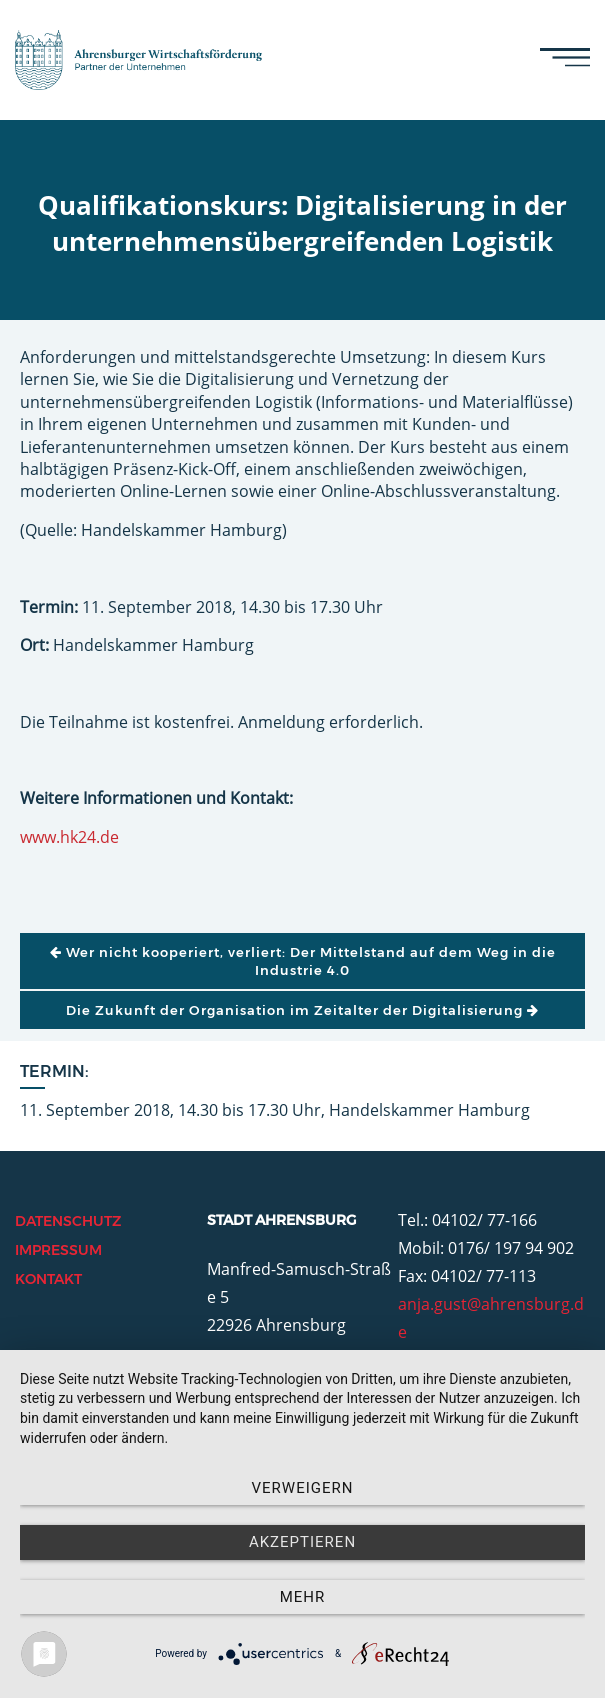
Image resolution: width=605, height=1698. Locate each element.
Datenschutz (68, 1221)
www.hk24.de (69, 837)
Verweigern (303, 1488)
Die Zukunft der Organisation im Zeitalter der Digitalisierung (302, 1010)
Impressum (58, 1250)
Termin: (54, 1071)
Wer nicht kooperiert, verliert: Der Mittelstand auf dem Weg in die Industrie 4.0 (303, 961)
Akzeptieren (302, 1542)
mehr (303, 1597)
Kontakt (48, 1279)
